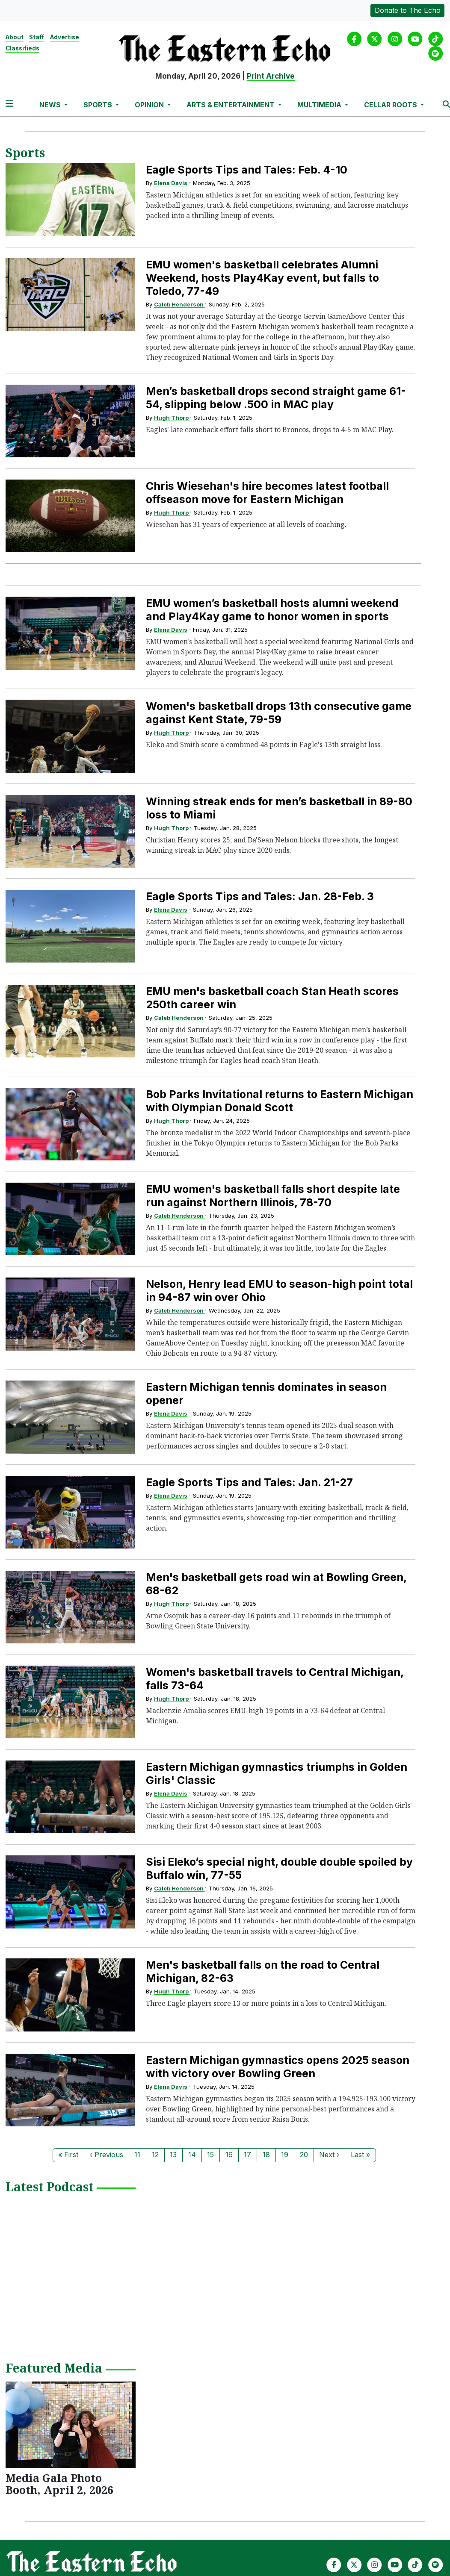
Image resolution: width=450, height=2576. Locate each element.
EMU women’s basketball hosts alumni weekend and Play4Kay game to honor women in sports (272, 610)
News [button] (50, 104)
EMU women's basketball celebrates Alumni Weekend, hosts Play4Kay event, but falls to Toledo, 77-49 (262, 277)
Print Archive (271, 76)
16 (229, 2154)
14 (192, 2154)
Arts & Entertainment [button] (231, 104)
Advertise (64, 37)
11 (137, 2154)
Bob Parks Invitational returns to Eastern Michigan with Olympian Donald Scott (279, 1101)
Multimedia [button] (320, 104)
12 (155, 2154)
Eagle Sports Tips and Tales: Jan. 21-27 (249, 1482)
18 (266, 2154)
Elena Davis (170, 183)
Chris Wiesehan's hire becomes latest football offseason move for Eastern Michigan (267, 493)
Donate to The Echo (408, 10)
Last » (360, 2154)
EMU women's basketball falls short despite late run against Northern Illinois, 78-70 (273, 1196)
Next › (329, 2154)
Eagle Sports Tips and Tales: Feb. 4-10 (246, 169)
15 (210, 2154)
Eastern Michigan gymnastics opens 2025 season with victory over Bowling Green (277, 2067)
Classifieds (22, 48)
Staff (36, 37)
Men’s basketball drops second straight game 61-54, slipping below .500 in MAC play (276, 398)
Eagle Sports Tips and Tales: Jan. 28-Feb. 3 (260, 896)
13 (173, 2154)
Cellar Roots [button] (391, 104)
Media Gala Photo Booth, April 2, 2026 (59, 2483)
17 (247, 2154)
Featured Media (54, 2368)
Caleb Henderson (179, 304)
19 (284, 2154)
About (15, 37)
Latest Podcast (50, 2187)
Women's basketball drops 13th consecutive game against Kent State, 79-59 (279, 713)
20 (304, 2154)
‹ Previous (106, 2154)
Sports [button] (98, 104)
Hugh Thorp (172, 417)
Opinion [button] (150, 104)
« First (68, 2154)
